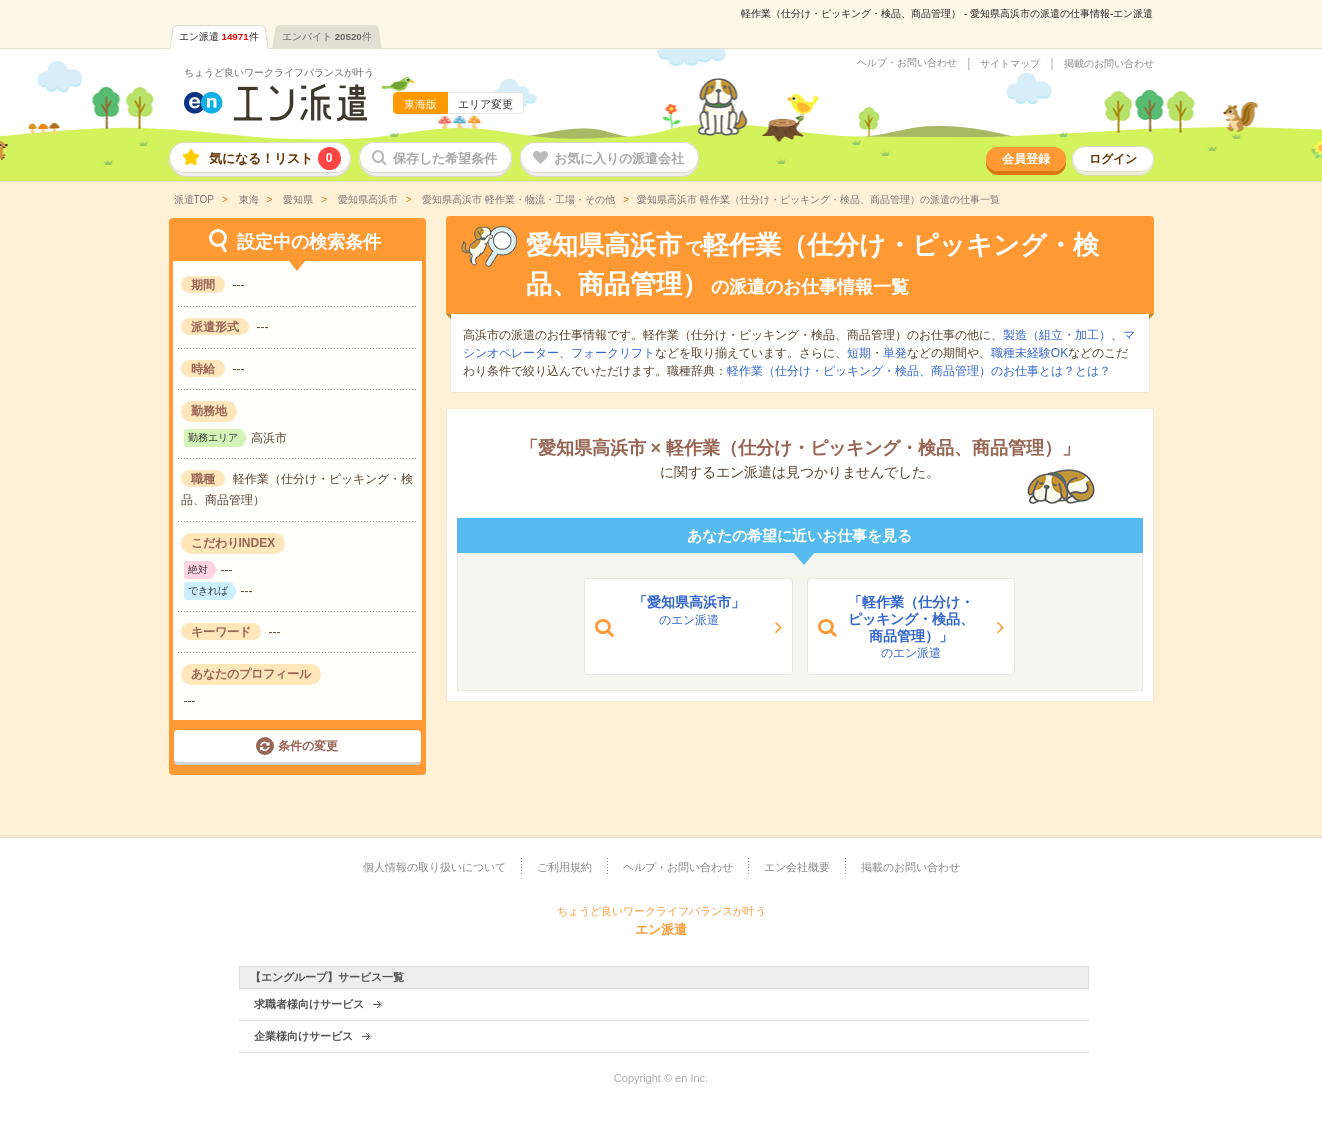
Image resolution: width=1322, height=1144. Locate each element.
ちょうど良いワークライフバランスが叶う (279, 72)
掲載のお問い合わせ (1109, 64)
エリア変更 (485, 104)
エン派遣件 (219, 36)
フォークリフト (613, 353)
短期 (859, 353)
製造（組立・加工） (1057, 335)
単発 (895, 353)
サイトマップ (1010, 64)
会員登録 (1026, 159)
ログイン (1113, 159)
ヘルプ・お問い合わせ (907, 63)
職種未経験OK (1029, 353)
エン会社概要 (797, 867)
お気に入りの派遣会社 (619, 158)
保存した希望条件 (445, 158)
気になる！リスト (275, 158)
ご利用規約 (564, 867)
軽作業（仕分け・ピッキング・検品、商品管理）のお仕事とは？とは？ (919, 371)
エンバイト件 (327, 36)
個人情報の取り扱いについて (434, 867)
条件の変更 (308, 746)
